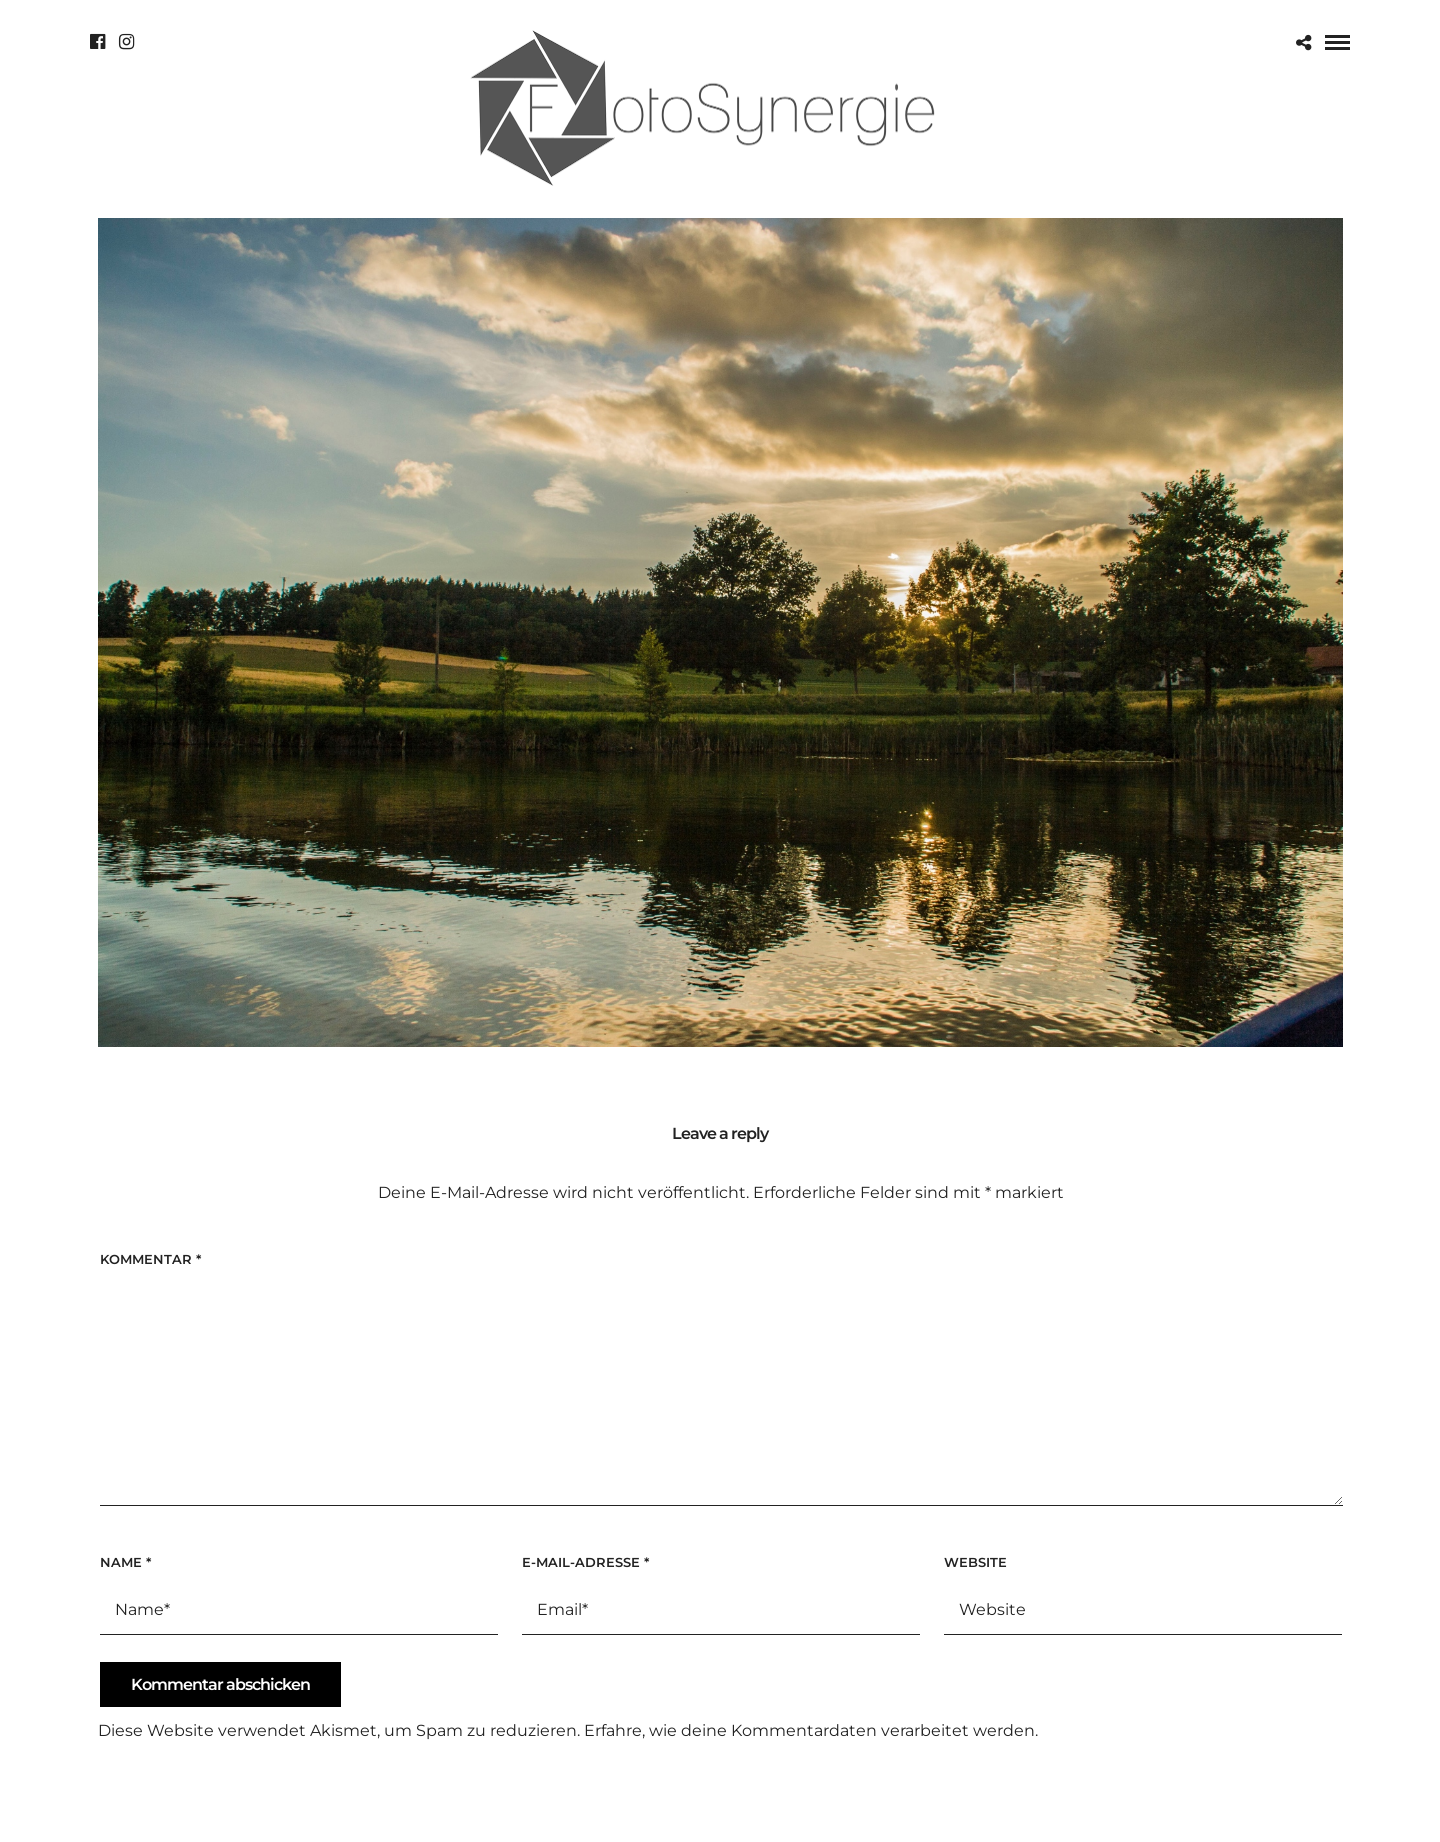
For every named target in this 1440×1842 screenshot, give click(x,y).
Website (975, 1562)
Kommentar (150, 1259)
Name (125, 1562)
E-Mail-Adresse (585, 1562)
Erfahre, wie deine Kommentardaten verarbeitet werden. (811, 1730)
